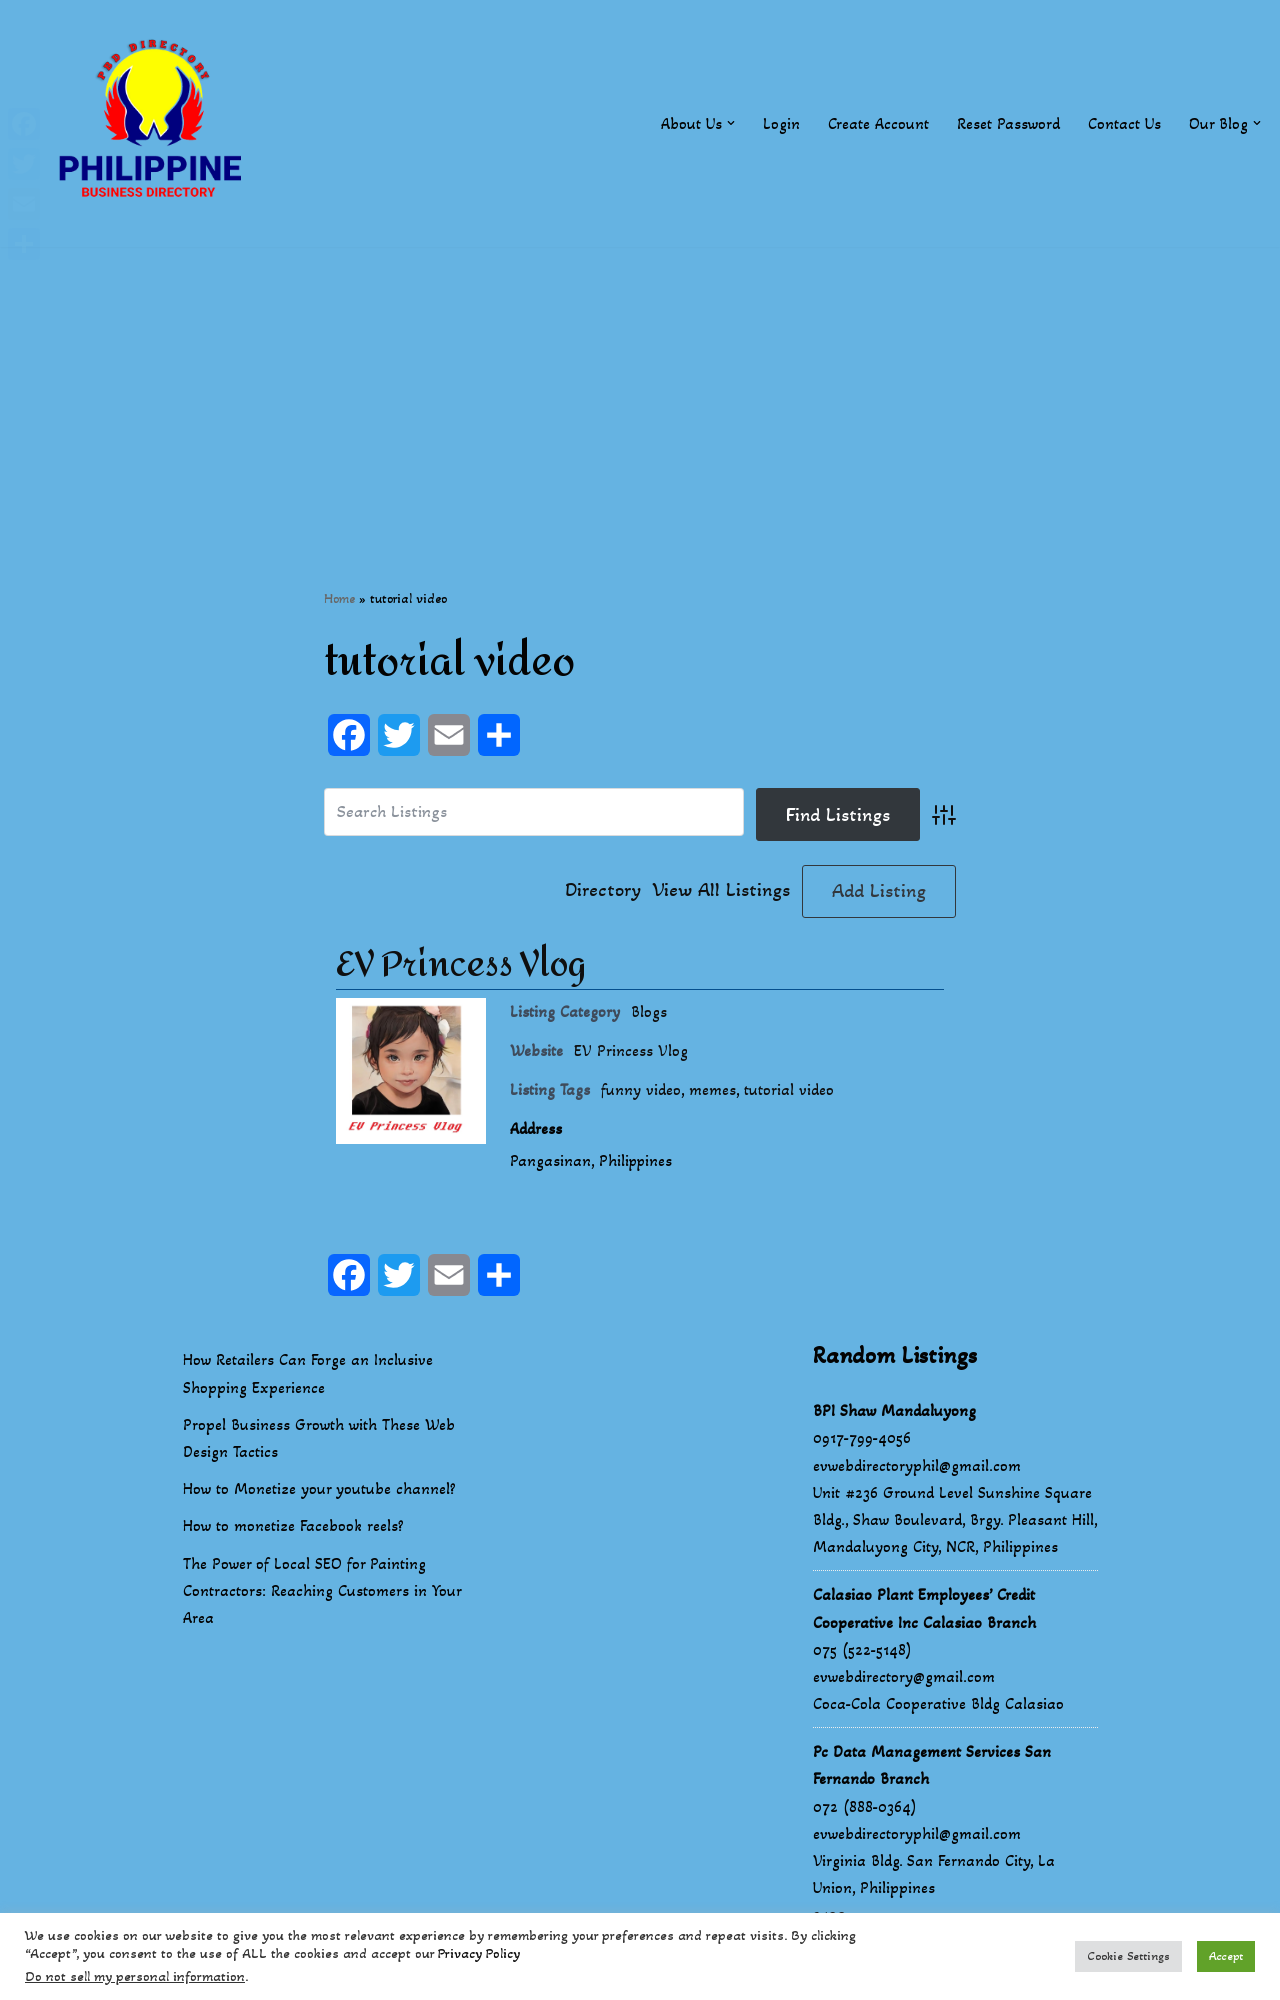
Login (781, 123)
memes (712, 1090)
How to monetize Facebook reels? (293, 1526)
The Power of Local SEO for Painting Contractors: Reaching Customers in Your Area (322, 1590)
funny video (641, 1090)
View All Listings (721, 891)
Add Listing (879, 891)
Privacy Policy (479, 1953)
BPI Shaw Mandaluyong (894, 1411)
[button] (731, 123)
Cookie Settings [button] (1128, 1956)
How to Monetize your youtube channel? (319, 1489)
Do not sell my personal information (135, 1976)
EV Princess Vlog (461, 965)
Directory (603, 891)
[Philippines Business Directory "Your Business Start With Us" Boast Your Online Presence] (155, 123)
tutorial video (789, 1090)
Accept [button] (1226, 1956)
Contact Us (1124, 123)
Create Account (878, 123)
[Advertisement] (640, 387)
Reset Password (1008, 123)
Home (339, 598)
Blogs (649, 1011)
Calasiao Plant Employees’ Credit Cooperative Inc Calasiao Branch (924, 1609)
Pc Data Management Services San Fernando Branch (932, 1766)
